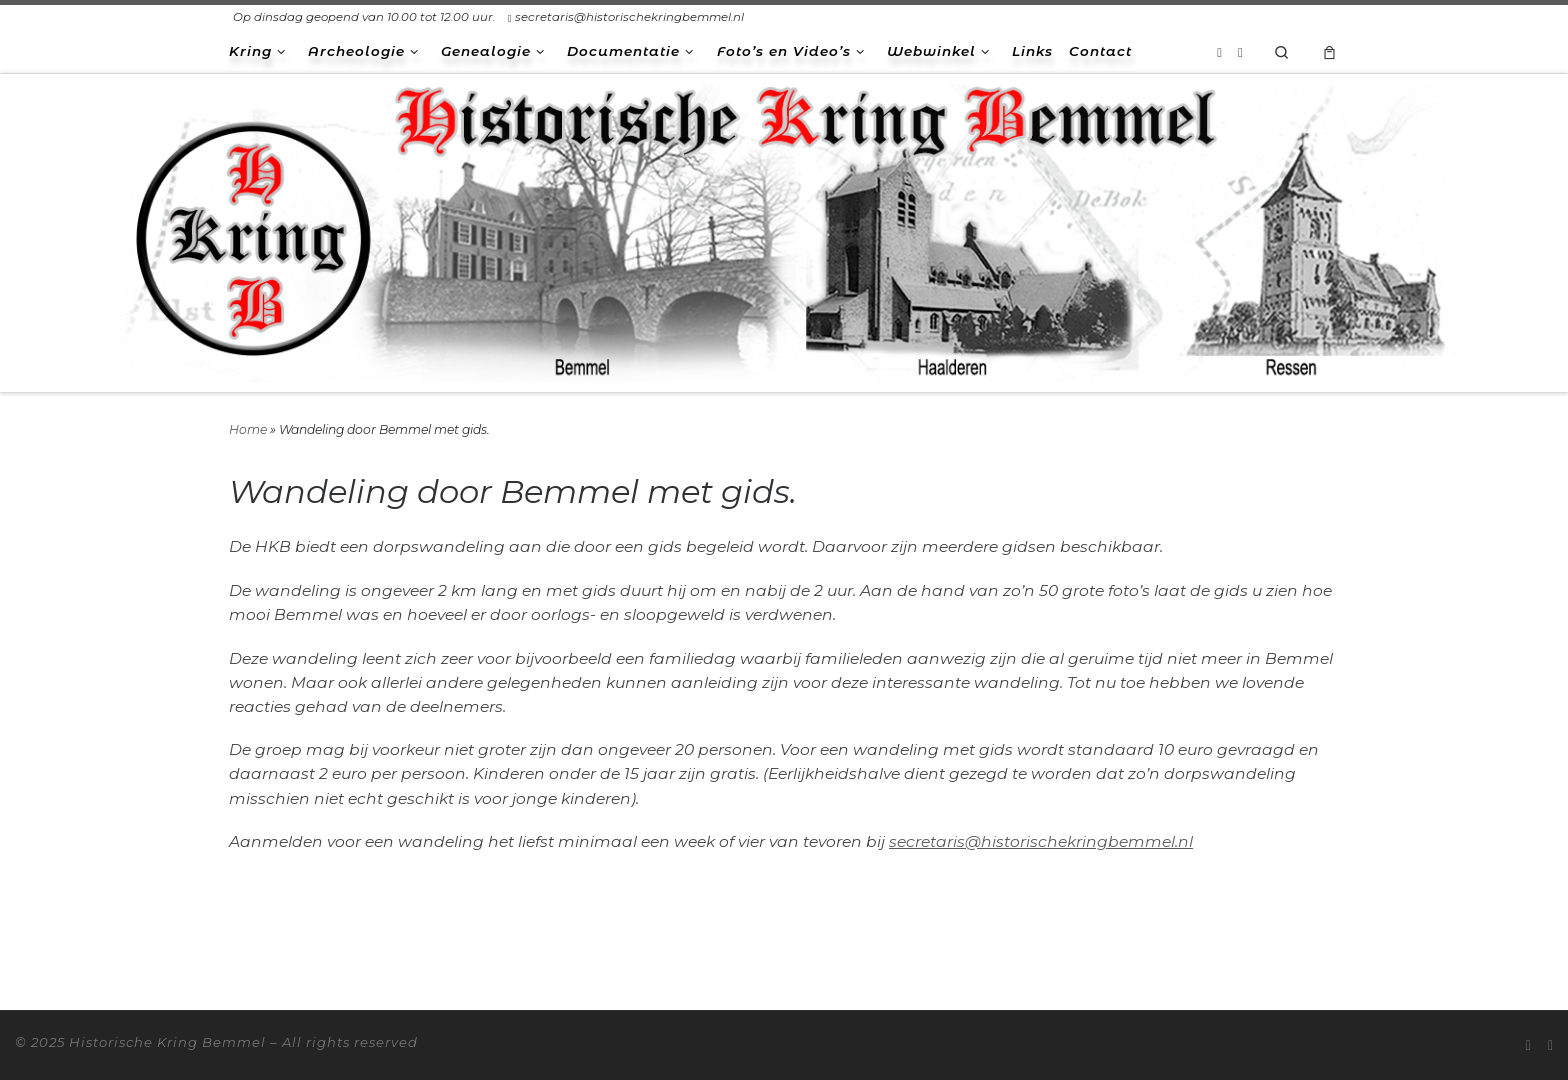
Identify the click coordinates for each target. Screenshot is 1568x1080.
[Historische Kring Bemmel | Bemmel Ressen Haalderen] (784, 229)
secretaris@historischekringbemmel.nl (1041, 841)
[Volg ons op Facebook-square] (1240, 52)
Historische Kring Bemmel (167, 1042)
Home (248, 429)
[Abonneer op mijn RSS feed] (1219, 52)
